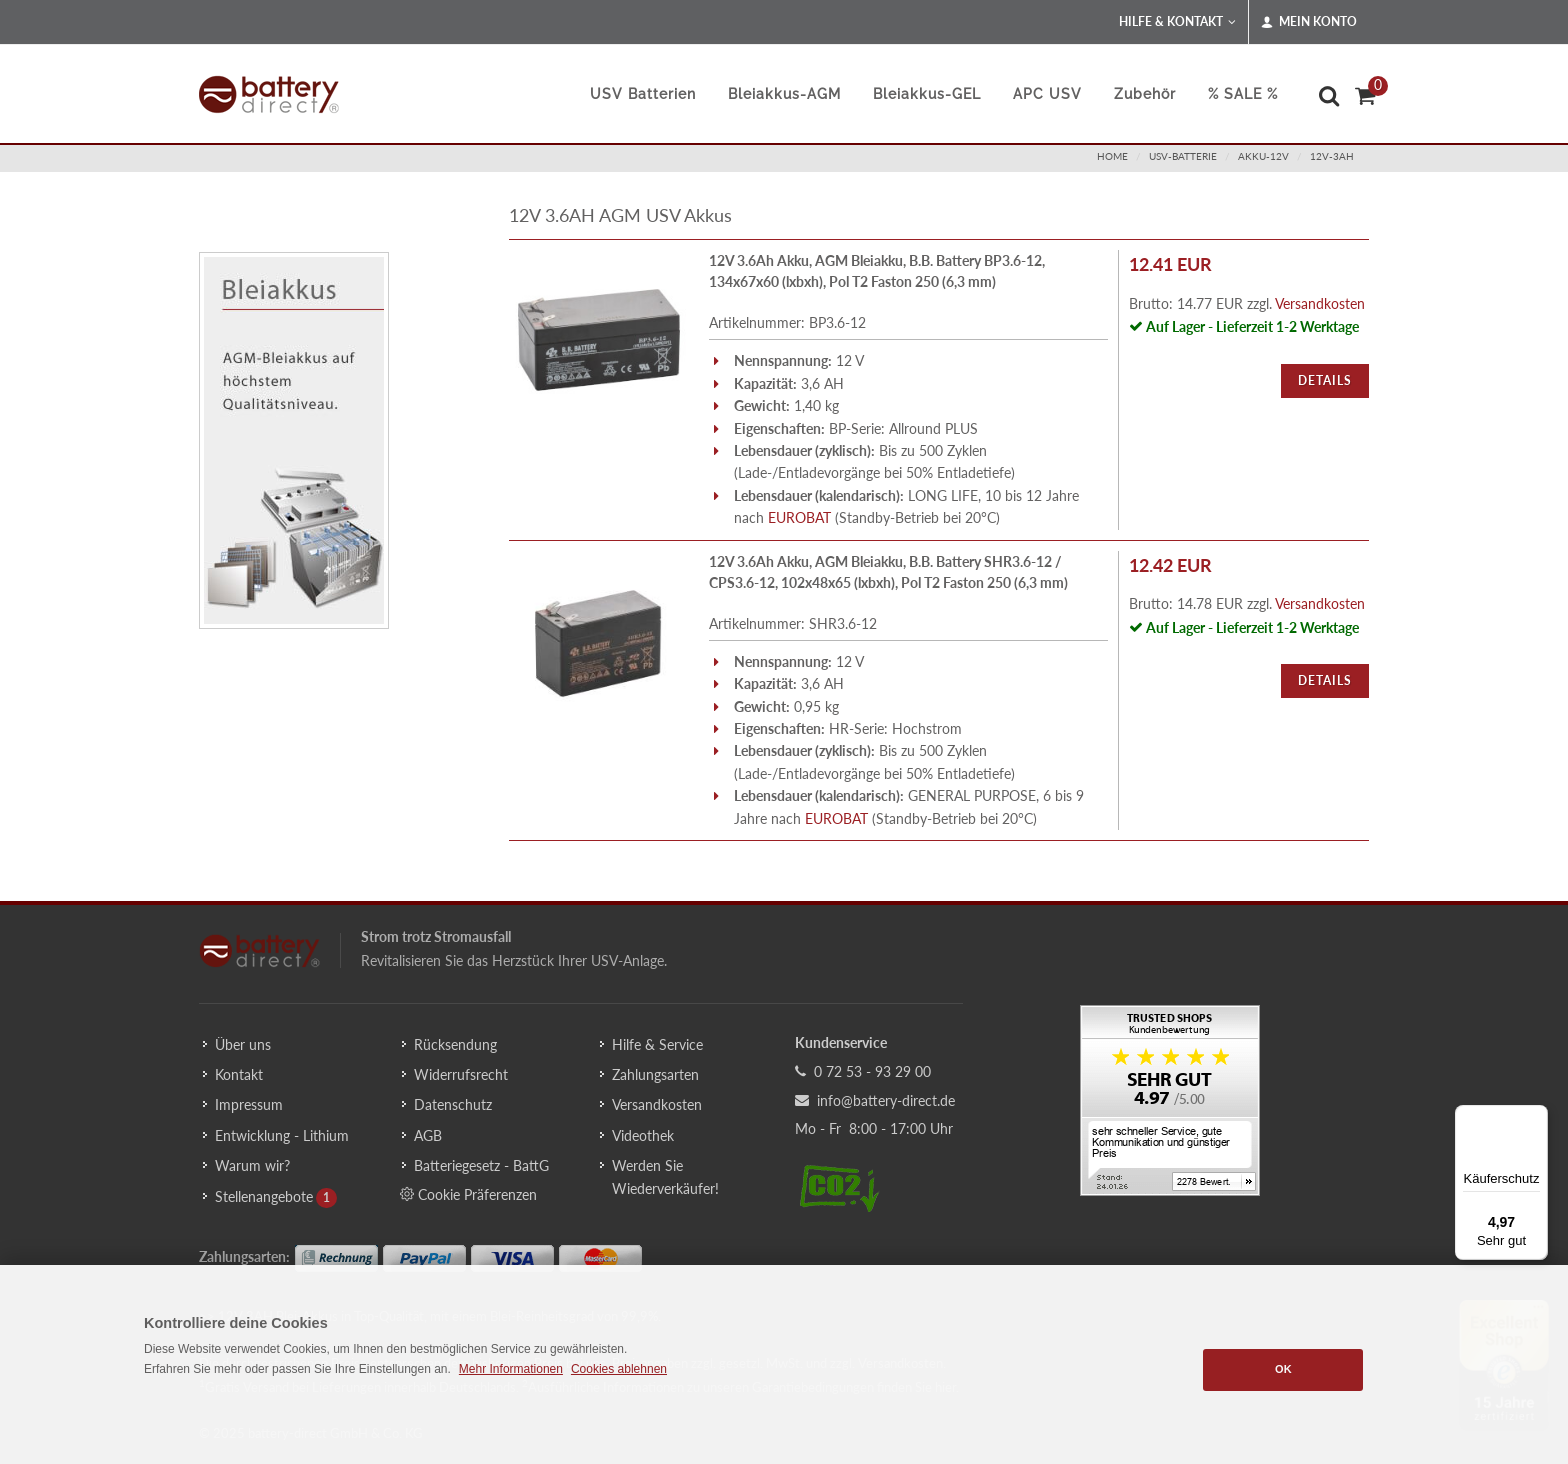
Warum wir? (252, 1165)
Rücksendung (455, 1044)
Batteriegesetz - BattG (481, 1165)
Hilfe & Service (657, 1044)
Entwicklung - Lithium (282, 1135)
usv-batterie (1183, 156)
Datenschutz (453, 1104)
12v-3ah (1332, 156)
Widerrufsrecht (461, 1074)
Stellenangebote (264, 1196)
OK (1283, 1369)
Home (1112, 156)
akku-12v (1263, 156)
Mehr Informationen (511, 1369)
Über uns (243, 1044)
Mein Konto (1309, 22)
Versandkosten (1320, 303)
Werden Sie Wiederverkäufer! (665, 1176)
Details (1325, 380)
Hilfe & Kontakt (1177, 22)
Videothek (643, 1135)
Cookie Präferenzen (468, 1194)
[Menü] (1536, 1117)
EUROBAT (799, 517)
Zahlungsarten (655, 1074)
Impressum (249, 1104)
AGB (428, 1135)
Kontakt (239, 1074)
